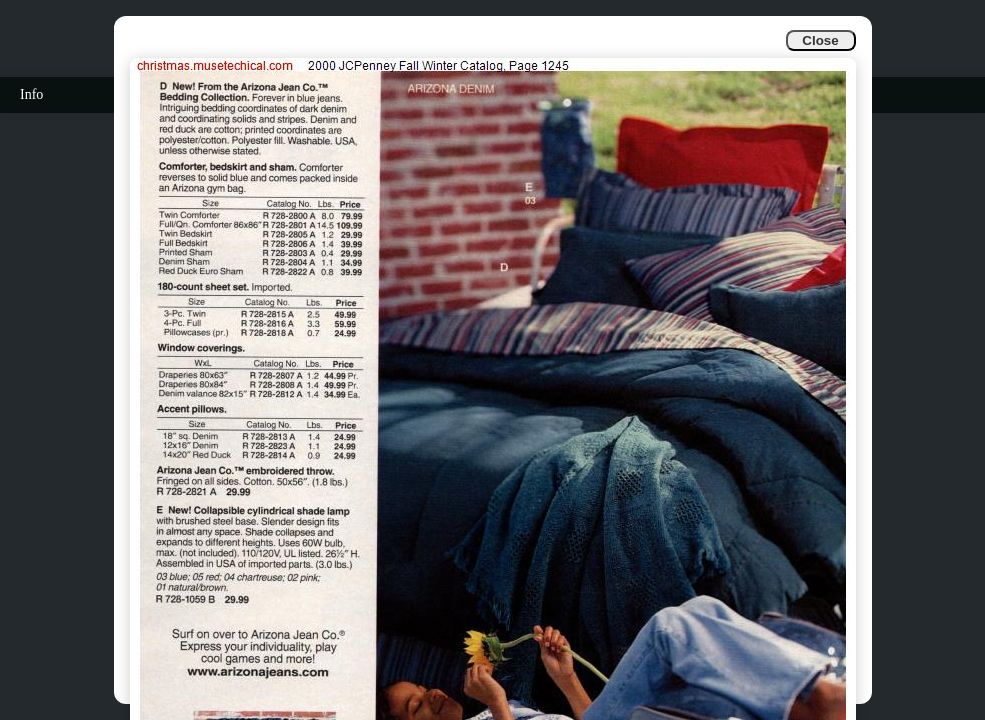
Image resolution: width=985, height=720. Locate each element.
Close (820, 40)
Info (31, 94)
